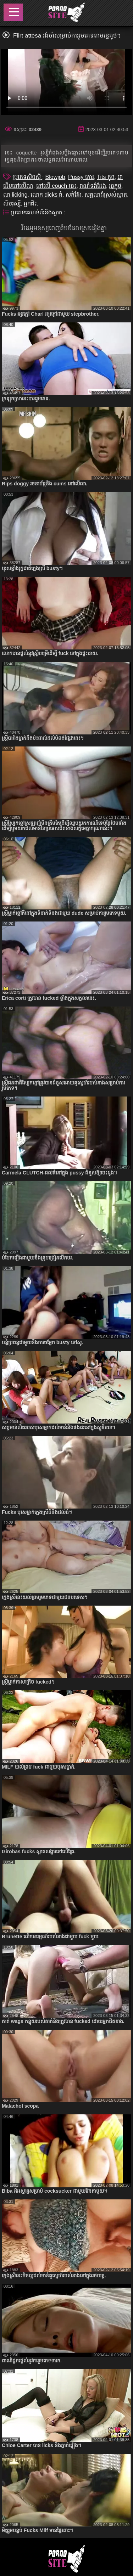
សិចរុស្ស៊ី (12, 204)
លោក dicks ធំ (46, 195)
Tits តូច (106, 177)
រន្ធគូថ (115, 186)
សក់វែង (74, 195)
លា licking (15, 195)
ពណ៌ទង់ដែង (92, 186)
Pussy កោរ (81, 177)
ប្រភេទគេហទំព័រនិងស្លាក (37, 212)
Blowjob (55, 177)
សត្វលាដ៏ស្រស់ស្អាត (105, 195)
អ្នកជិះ (30, 204)
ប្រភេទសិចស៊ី (27, 177)
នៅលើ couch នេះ (56, 186)
